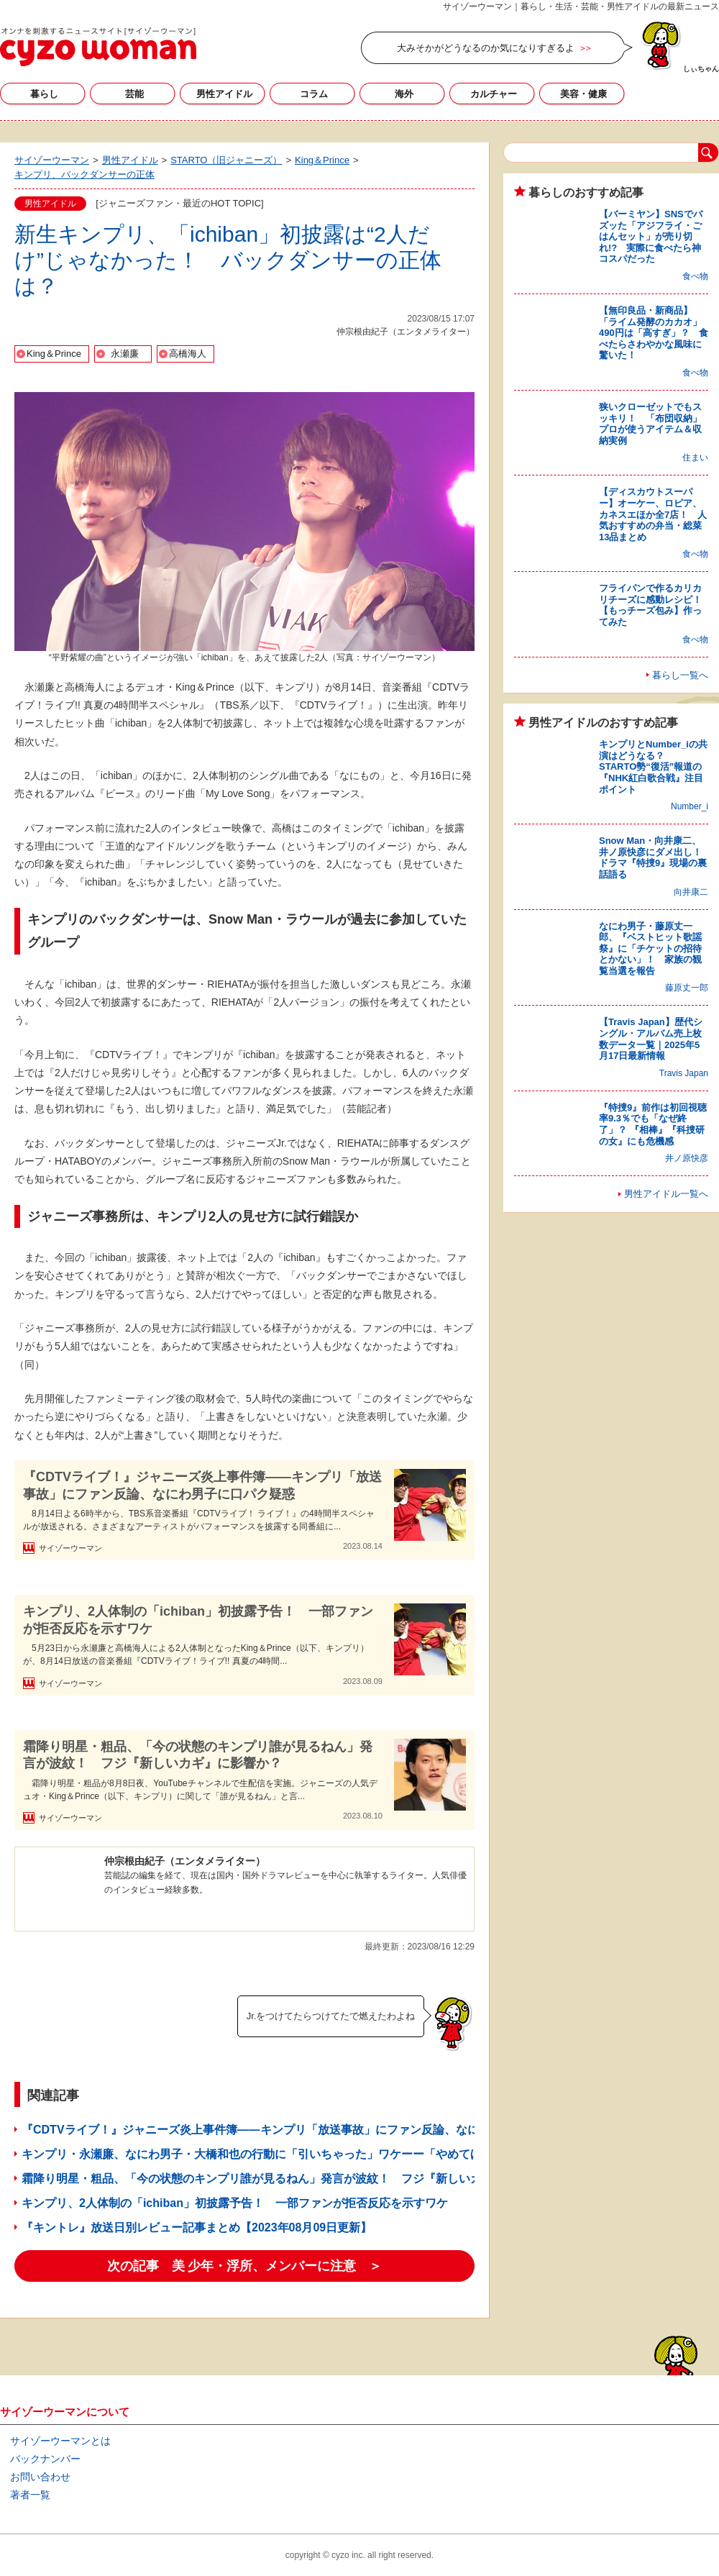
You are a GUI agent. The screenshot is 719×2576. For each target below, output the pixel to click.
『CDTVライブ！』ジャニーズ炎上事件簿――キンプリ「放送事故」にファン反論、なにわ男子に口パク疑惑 (202, 1485)
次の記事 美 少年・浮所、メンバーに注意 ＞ (245, 2266)
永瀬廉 (125, 353)
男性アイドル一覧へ (666, 1193)
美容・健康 (583, 93)
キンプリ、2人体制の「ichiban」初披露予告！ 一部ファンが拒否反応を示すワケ (198, 1619)
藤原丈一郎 (686, 988)
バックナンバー (45, 2459)
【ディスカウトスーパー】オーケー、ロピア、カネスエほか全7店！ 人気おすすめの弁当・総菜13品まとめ (653, 514)
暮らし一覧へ (680, 675)
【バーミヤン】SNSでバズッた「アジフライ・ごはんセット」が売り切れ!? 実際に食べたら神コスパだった (650, 236)
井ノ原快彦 (686, 1158)
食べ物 (695, 276)
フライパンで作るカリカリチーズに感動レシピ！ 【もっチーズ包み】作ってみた (655, 605)
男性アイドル (224, 93)
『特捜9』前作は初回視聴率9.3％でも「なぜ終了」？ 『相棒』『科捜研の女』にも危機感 (653, 1124)
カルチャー (493, 93)
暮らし (44, 93)
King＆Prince (54, 353)
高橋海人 (187, 353)
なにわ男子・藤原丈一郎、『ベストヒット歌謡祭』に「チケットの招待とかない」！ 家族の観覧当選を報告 (650, 948)
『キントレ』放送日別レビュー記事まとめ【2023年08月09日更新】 (197, 2227)
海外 (404, 93)
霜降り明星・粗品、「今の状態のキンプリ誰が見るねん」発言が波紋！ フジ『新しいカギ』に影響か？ (197, 1754)
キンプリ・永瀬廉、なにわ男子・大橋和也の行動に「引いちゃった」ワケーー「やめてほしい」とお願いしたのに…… (326, 2154)
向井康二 (691, 892)
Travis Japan (683, 1073)
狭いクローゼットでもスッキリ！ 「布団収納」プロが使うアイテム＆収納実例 (650, 423)
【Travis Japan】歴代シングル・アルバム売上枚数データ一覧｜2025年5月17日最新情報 (650, 1038)
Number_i (689, 806)
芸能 (134, 93)
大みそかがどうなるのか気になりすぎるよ (485, 47)
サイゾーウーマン (98, 46)
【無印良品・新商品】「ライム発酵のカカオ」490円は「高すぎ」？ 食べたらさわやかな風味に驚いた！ (653, 332)
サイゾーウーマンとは (60, 2441)
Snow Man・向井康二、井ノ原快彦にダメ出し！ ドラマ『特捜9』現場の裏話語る (655, 857)
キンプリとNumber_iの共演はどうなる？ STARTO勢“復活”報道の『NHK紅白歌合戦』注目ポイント (653, 766)
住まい (695, 457)
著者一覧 (30, 2494)
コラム (314, 93)
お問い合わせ (40, 2476)
